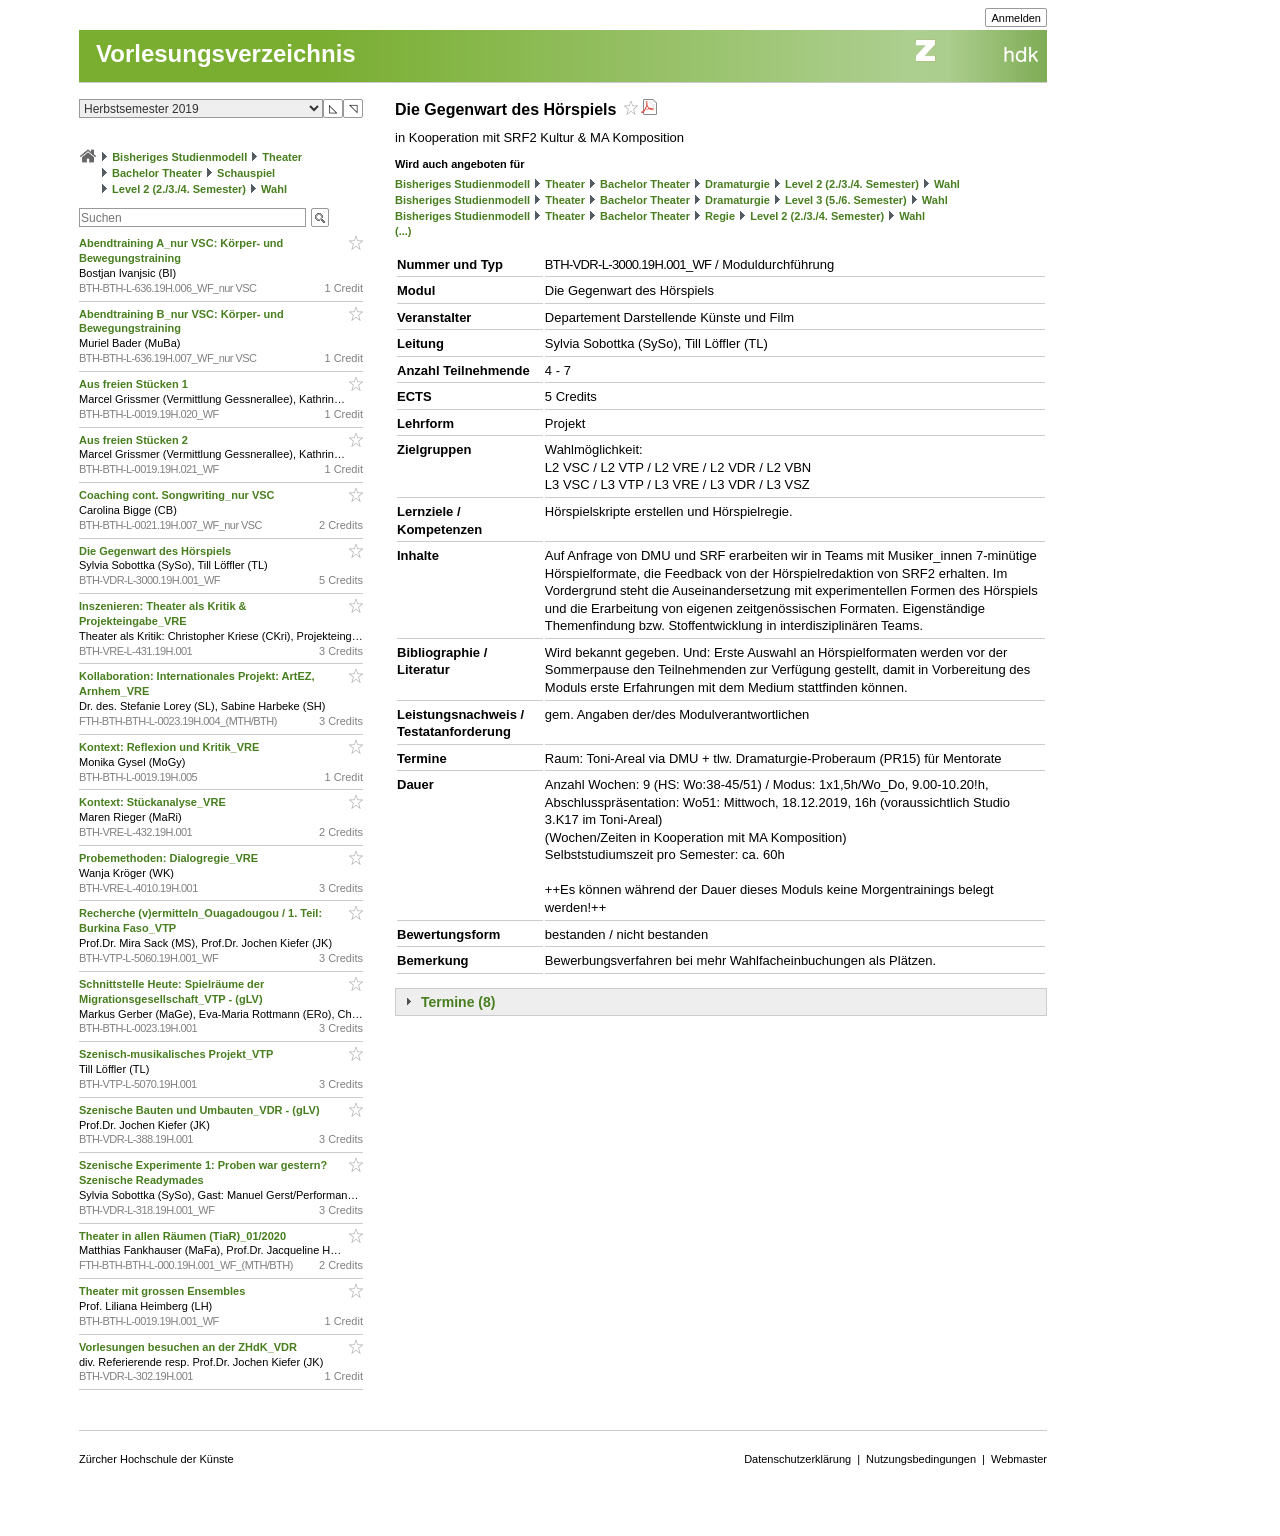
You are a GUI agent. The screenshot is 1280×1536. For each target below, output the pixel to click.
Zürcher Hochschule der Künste (156, 1459)
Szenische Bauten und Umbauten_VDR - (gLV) (201, 1110)
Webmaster (1019, 1459)
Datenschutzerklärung (797, 1459)
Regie (720, 216)
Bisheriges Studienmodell (179, 157)
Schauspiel (246, 173)
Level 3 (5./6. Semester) (846, 200)
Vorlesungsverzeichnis (226, 53)
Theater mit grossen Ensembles (163, 1291)
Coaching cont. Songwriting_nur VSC (178, 495)
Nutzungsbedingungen (921, 1459)
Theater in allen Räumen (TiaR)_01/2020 (184, 1236)
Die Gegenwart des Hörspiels (156, 551)
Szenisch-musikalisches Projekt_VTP (177, 1054)
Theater (282, 157)
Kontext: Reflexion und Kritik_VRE (170, 747)
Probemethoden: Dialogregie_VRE (170, 858)
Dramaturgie (737, 184)
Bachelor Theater (157, 173)
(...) (403, 231)
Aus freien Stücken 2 (135, 440)
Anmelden (1016, 18)
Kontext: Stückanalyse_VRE (154, 802)
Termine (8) (458, 1002)
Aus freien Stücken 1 (135, 384)
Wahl (274, 189)
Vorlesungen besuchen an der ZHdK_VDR (189, 1347)
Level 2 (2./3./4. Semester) (179, 189)
